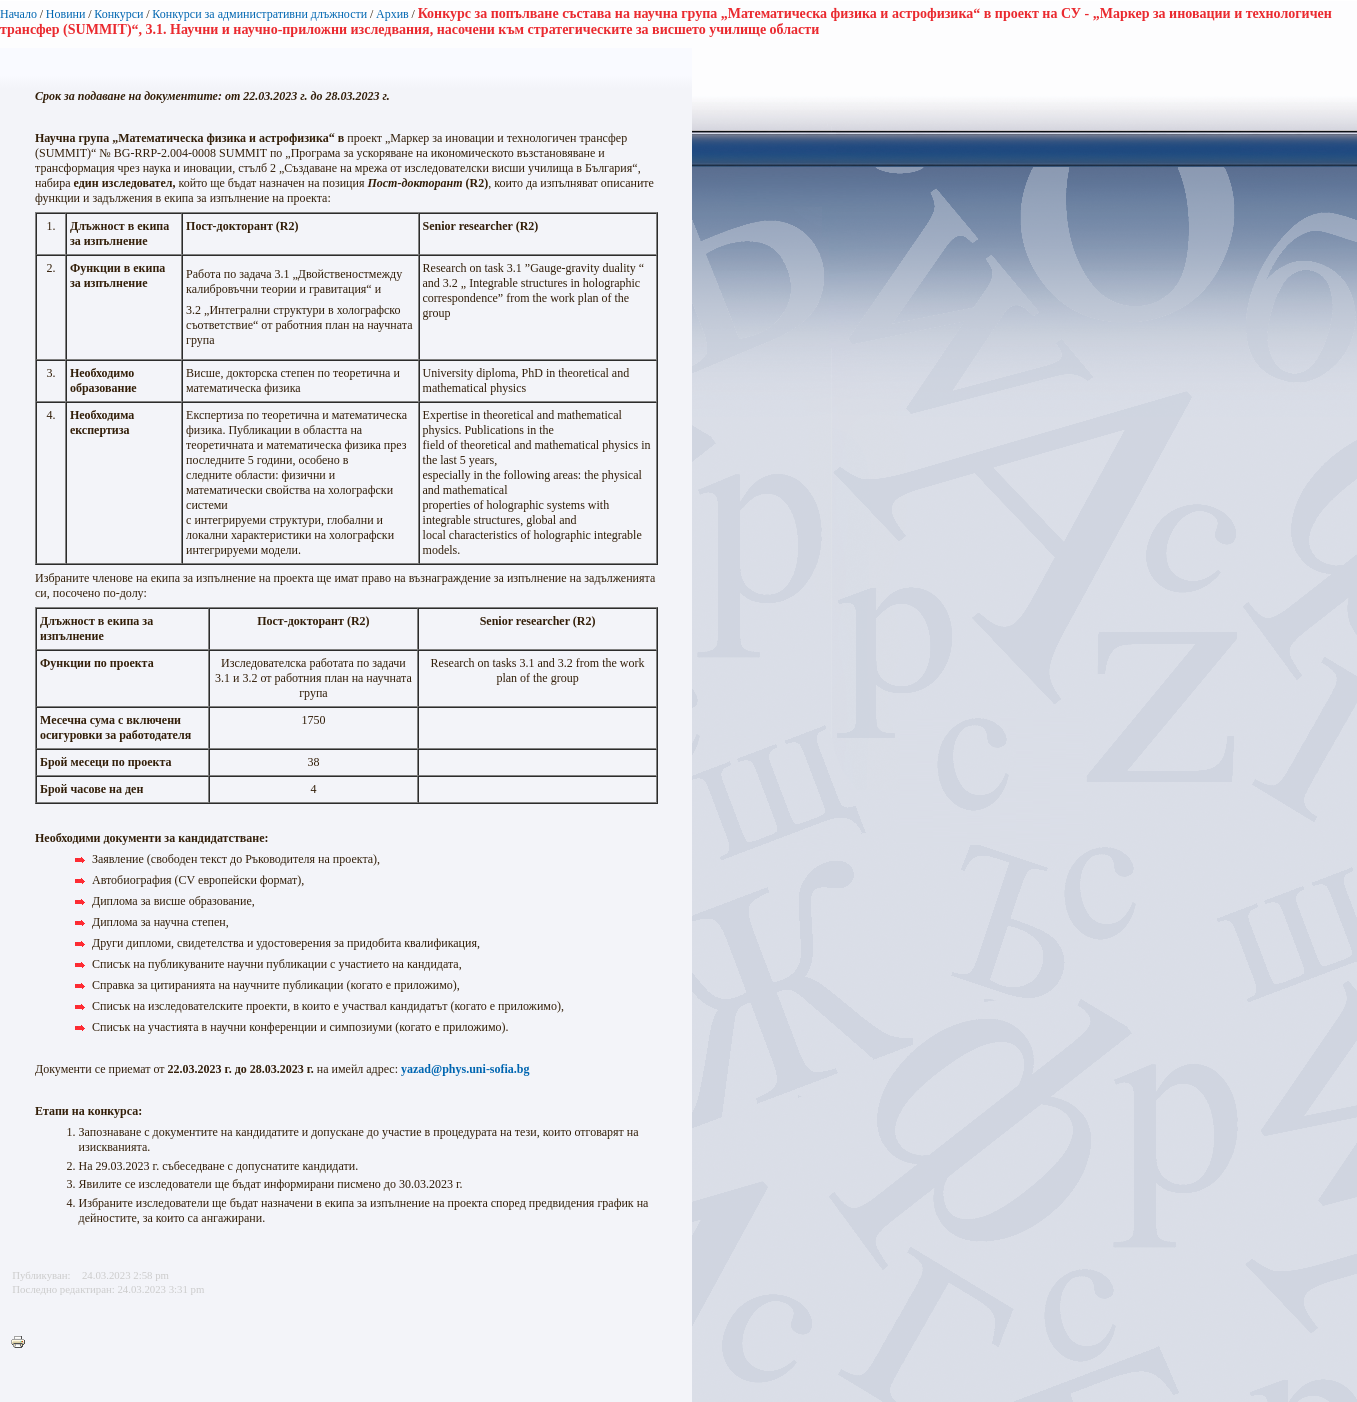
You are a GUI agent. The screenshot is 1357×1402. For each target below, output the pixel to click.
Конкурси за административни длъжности (259, 14)
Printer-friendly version (23, 1343)
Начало (18, 14)
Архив (392, 14)
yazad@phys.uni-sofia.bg (465, 1069)
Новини (66, 14)
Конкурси (118, 14)
